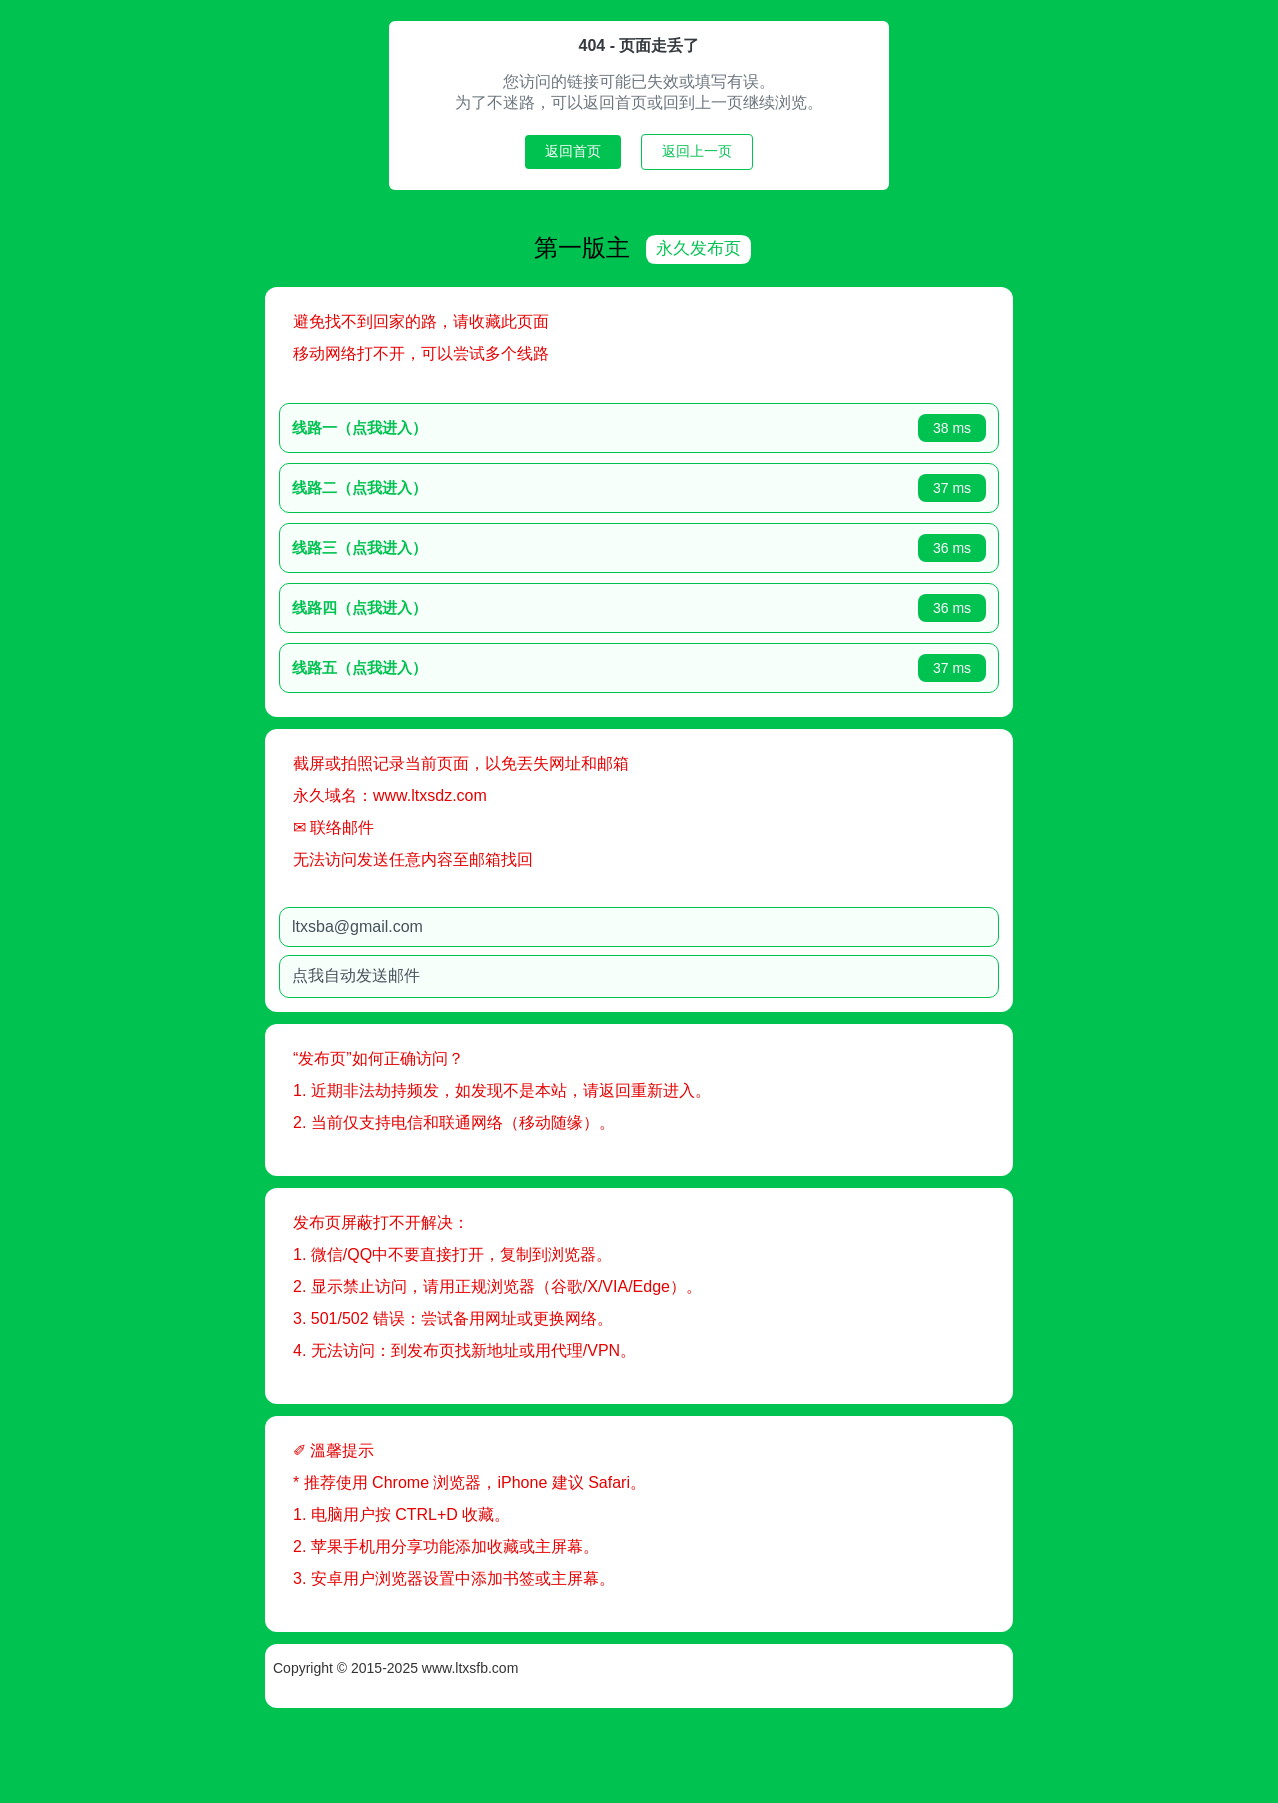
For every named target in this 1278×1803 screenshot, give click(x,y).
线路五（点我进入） (429, 665)
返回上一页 (697, 151)
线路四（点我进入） (429, 605)
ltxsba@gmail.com (427, 924)
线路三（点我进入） (429, 545)
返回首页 (573, 151)
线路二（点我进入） (429, 485)
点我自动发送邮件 (426, 973)
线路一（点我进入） (429, 425)
